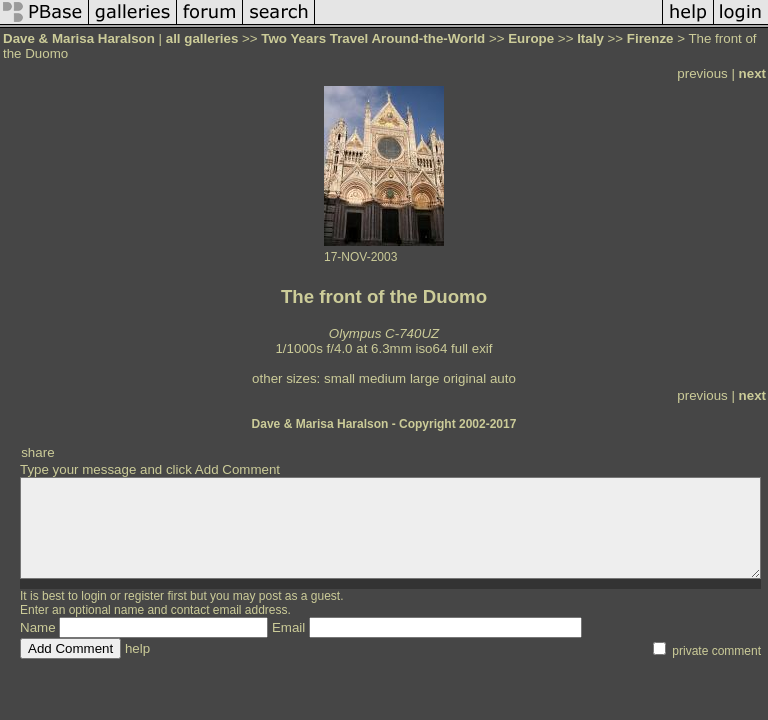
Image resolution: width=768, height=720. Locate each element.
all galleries (202, 38)
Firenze (650, 38)
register (144, 596)
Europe (531, 38)
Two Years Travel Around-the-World (373, 38)
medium (382, 378)
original (464, 378)
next (752, 73)
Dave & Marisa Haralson (79, 38)
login (93, 596)
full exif (471, 348)
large (425, 378)
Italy (590, 38)
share (37, 452)
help (137, 648)
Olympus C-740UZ (384, 333)
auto (503, 378)
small (339, 378)
